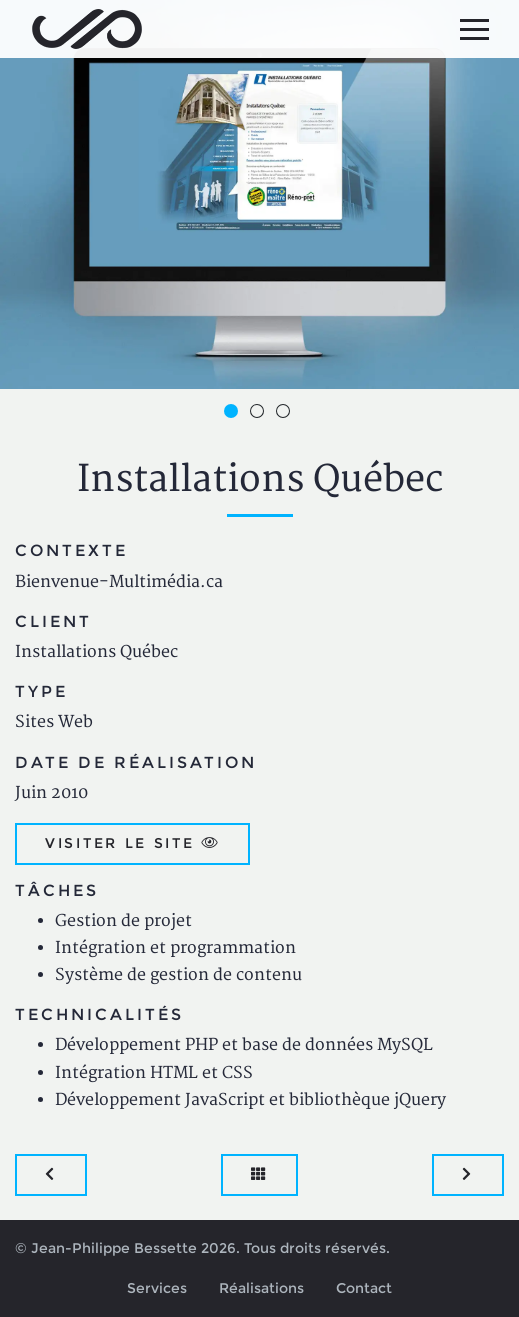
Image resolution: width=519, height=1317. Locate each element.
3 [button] (286, 414)
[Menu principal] (474, 29)
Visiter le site (132, 843)
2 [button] (260, 414)
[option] (259, 194)
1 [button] (234, 414)
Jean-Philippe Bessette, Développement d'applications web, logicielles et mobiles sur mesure (87, 29)
